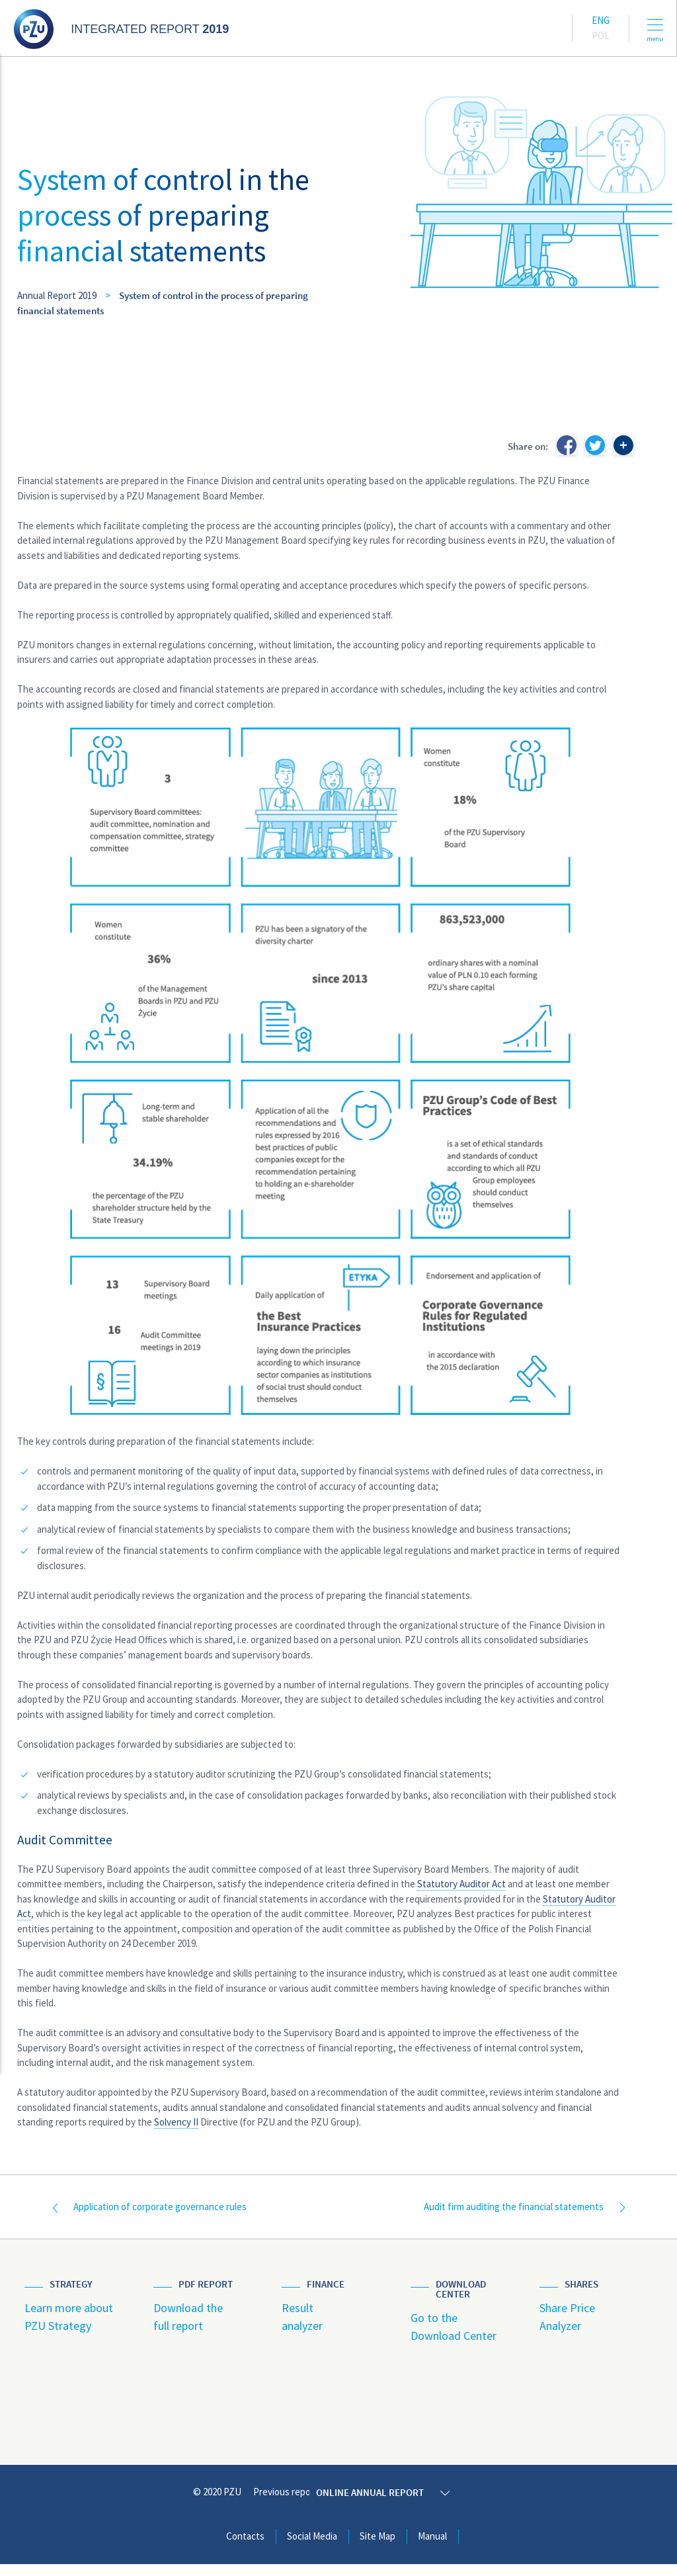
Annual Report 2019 (57, 295)
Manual (432, 2548)
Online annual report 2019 (396, 2504)
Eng (601, 20)
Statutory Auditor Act (461, 1883)
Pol (601, 35)
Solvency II (176, 2122)
